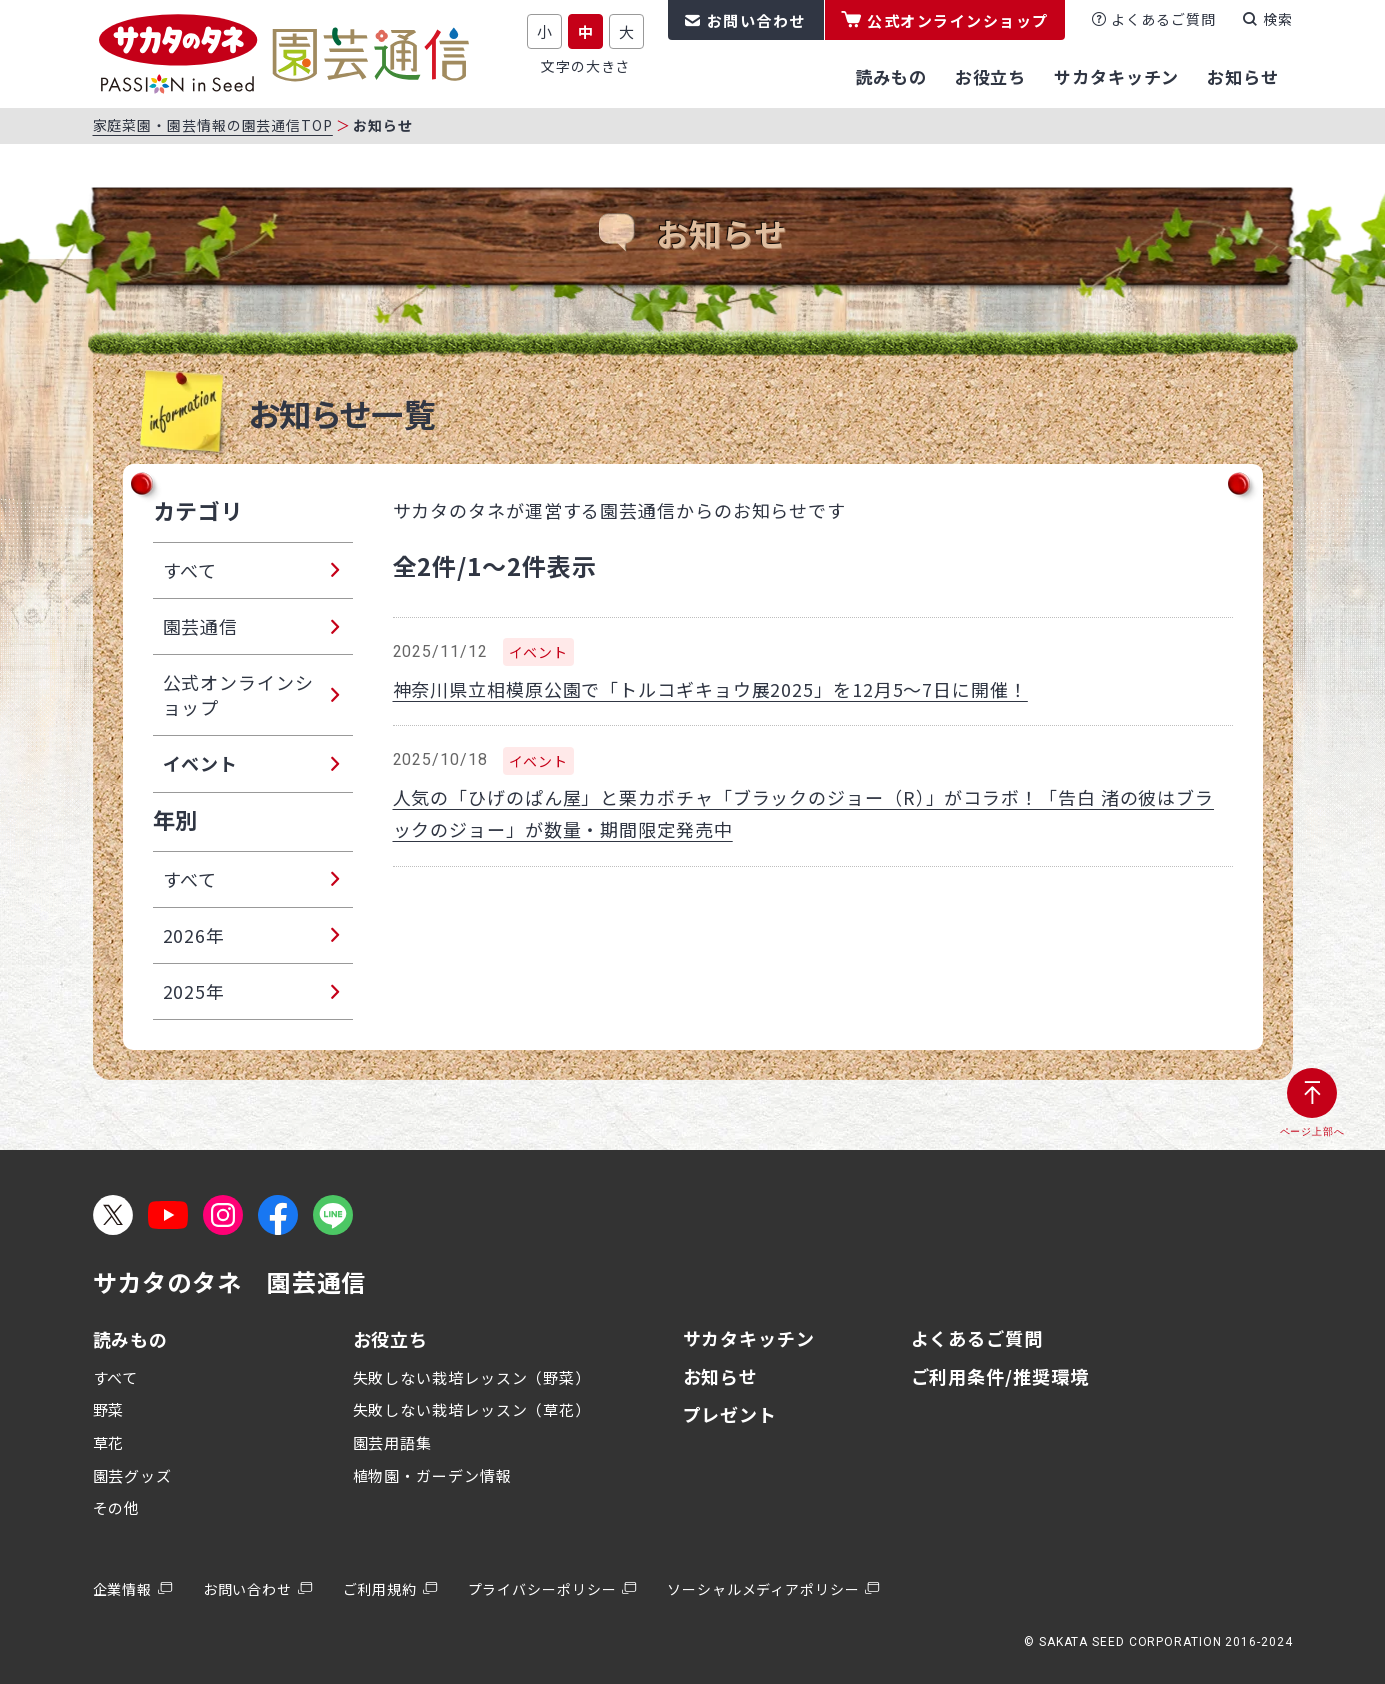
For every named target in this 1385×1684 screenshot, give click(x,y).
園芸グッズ (133, 1475)
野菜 (109, 1409)
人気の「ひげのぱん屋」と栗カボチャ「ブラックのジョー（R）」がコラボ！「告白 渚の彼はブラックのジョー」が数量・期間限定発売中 (804, 813)
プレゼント (730, 1414)
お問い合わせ (756, 20)
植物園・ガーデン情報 (432, 1475)
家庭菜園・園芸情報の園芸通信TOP (213, 125)
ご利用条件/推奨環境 (1000, 1376)
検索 (1278, 19)
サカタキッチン (749, 1338)
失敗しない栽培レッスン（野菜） (472, 1377)
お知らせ (721, 1376)
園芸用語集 (393, 1442)
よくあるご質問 (1163, 19)
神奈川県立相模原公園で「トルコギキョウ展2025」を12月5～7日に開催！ (710, 689)
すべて (116, 1377)
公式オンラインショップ (958, 20)
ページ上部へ (1312, 1131)
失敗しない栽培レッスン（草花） (472, 1409)
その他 (117, 1507)
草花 (109, 1442)
